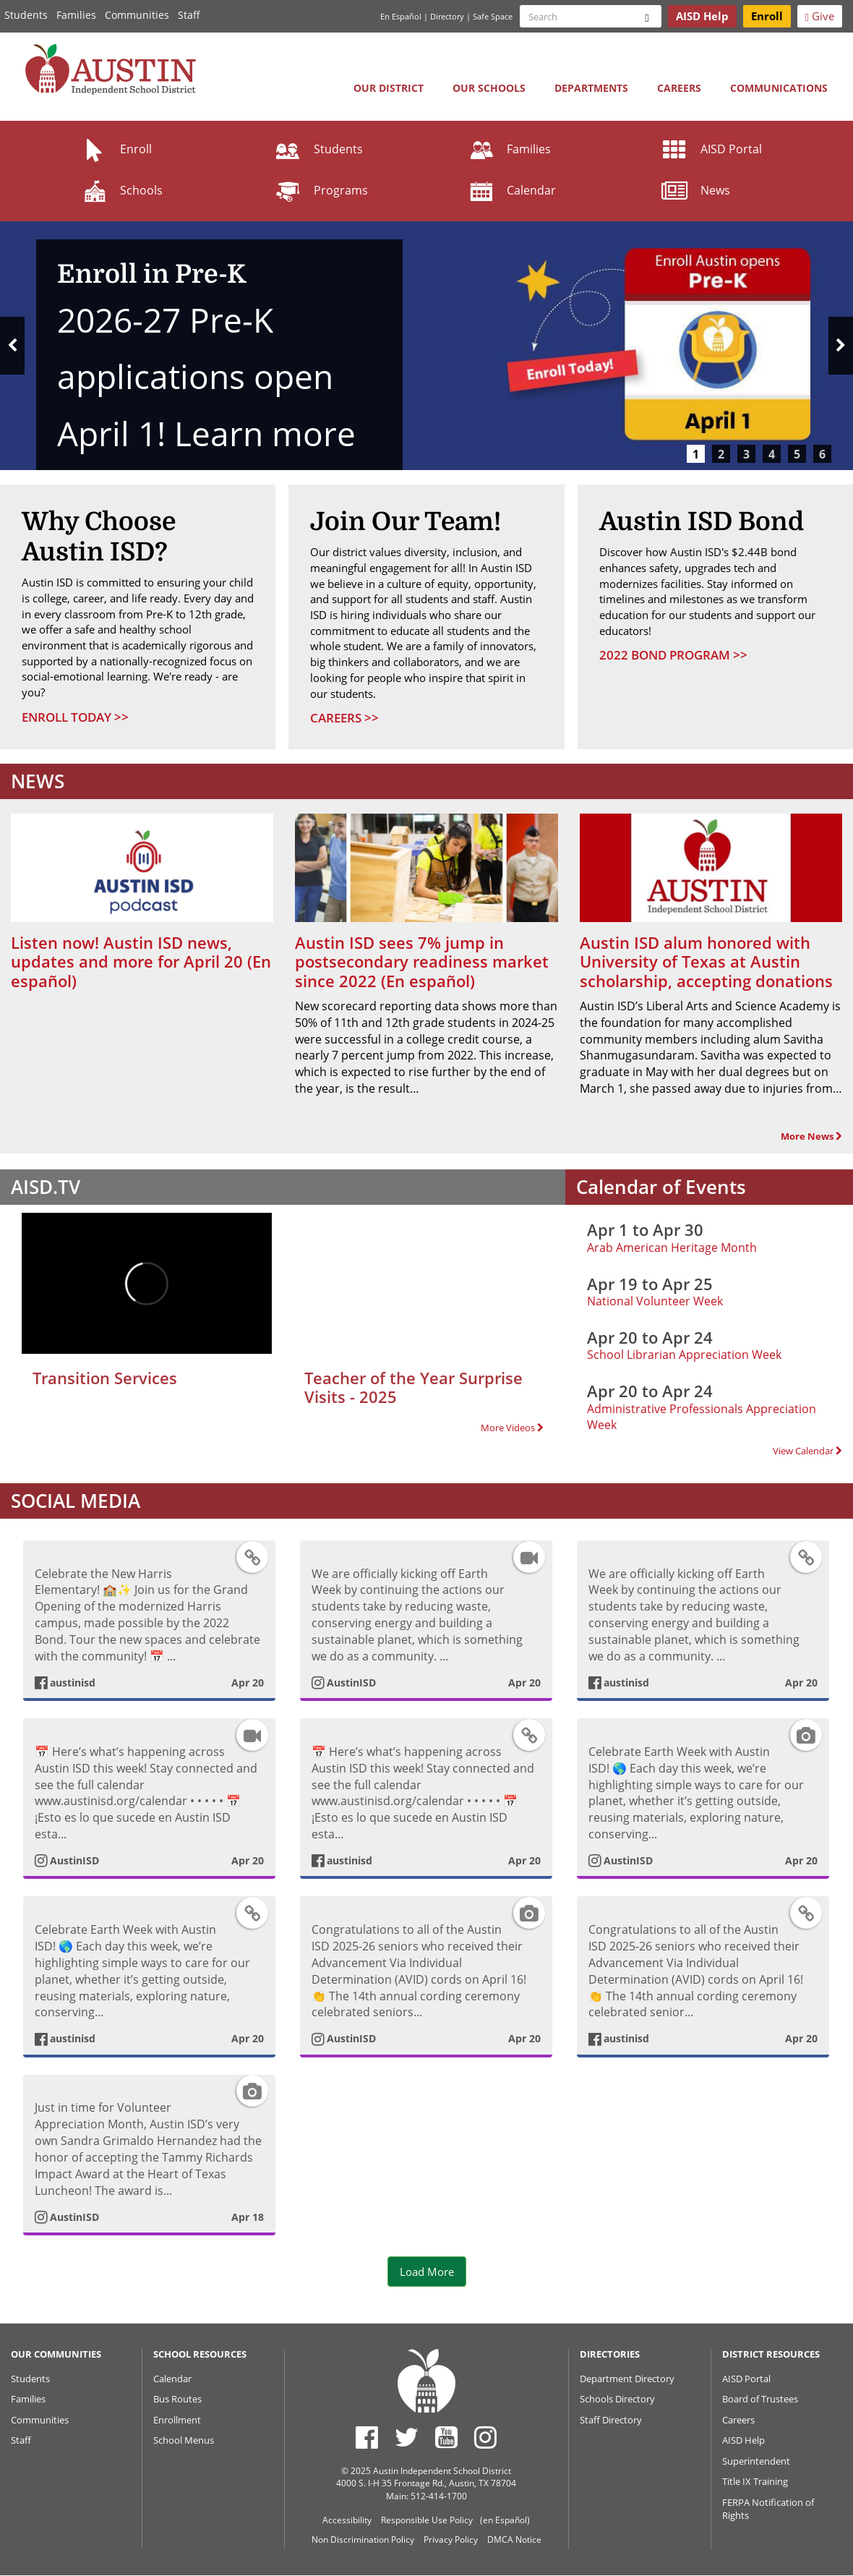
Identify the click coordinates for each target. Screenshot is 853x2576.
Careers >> (344, 717)
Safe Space (493, 16)
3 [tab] (746, 454)
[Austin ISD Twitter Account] (406, 2437)
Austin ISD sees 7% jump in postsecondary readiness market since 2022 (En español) (422, 961)
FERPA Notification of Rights (768, 2509)
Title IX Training (755, 2481)
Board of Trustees (760, 2398)
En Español (400, 16)
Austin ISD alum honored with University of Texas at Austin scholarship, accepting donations (706, 961)
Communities (137, 15)
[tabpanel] (426, 345)
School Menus (183, 2440)
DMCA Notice (514, 2539)
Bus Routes (177, 2398)
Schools (121, 190)
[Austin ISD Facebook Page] (367, 2437)
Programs (320, 190)
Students (26, 15)
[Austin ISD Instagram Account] (485, 2437)
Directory (447, 16)
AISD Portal (711, 149)
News (695, 190)
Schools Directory (617, 2398)
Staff (189, 15)
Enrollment (177, 2419)
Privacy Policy (451, 2539)
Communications (779, 88)
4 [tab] (771, 454)
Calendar (511, 190)
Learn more (265, 433)
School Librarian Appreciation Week (684, 1354)
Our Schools (489, 88)
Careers (679, 88)
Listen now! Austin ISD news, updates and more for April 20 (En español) (141, 961)
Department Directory (627, 2378)
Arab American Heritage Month (672, 1247)
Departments (591, 88)
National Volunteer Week (655, 1301)
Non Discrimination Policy (363, 2539)
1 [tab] (696, 454)
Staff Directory (611, 2419)
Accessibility (347, 2520)
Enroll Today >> (75, 717)
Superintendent (756, 2461)
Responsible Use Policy (427, 2520)
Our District (388, 88)
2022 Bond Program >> (673, 655)
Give (819, 16)
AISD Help (743, 2440)
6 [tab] (822, 454)
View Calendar (807, 1450)
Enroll (116, 149)
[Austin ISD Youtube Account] (446, 2437)
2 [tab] (721, 454)
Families (76, 15)
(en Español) (505, 2520)
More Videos (512, 1427)
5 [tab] (797, 454)
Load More (427, 2271)
